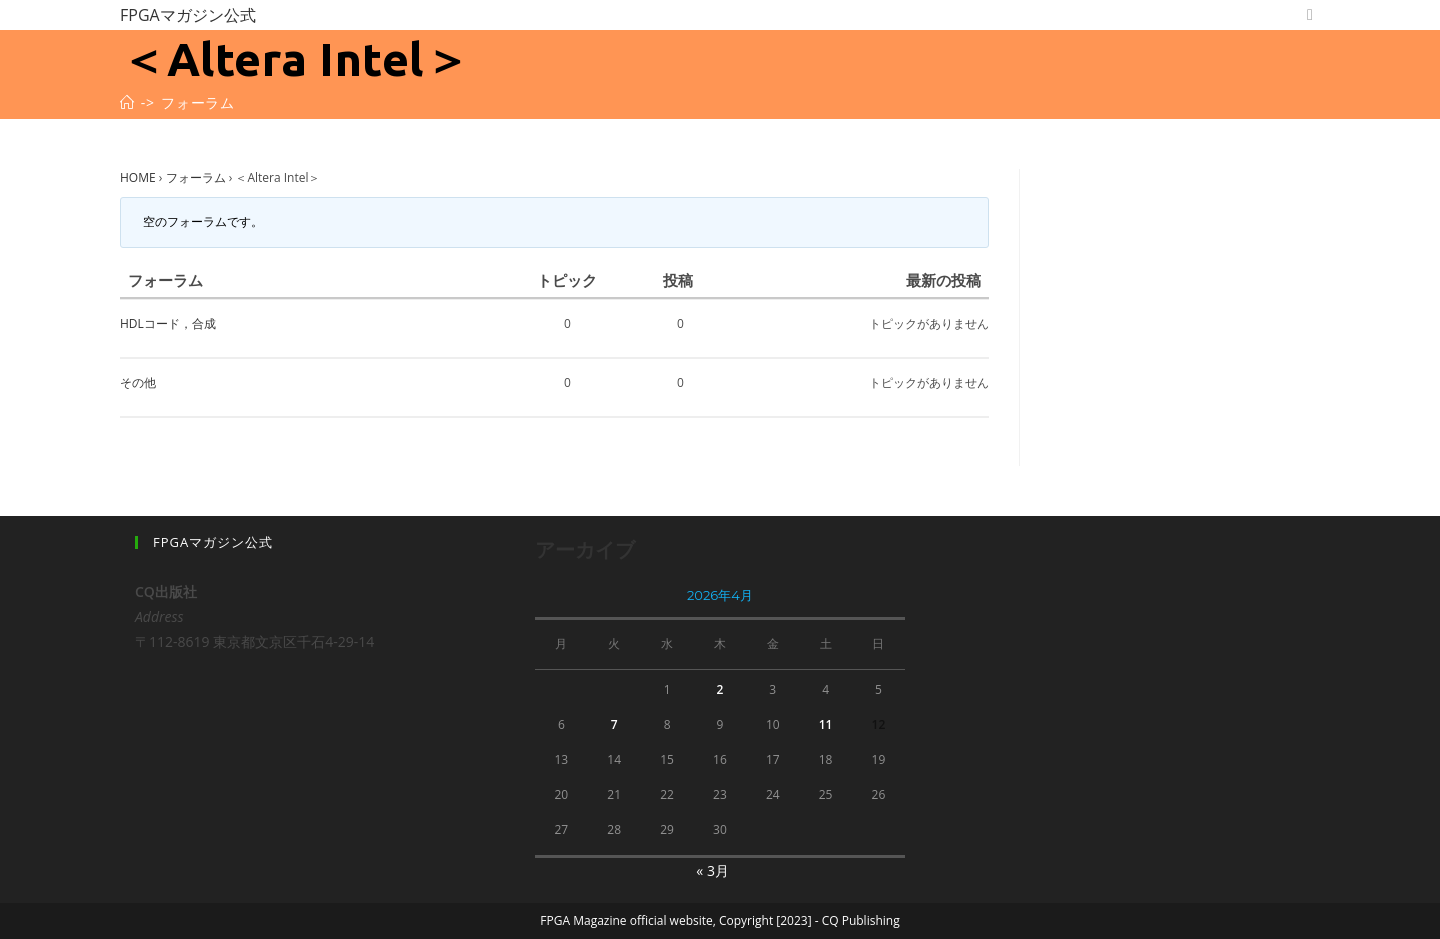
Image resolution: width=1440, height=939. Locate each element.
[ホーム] (127, 102)
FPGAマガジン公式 (188, 15)
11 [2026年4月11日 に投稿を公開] (826, 724)
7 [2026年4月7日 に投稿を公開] (614, 724)
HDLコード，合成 (168, 323)
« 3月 (712, 870)
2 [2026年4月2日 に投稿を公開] (719, 689)
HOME (138, 177)
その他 (138, 382)
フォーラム (196, 177)
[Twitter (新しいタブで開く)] (1310, 14)
